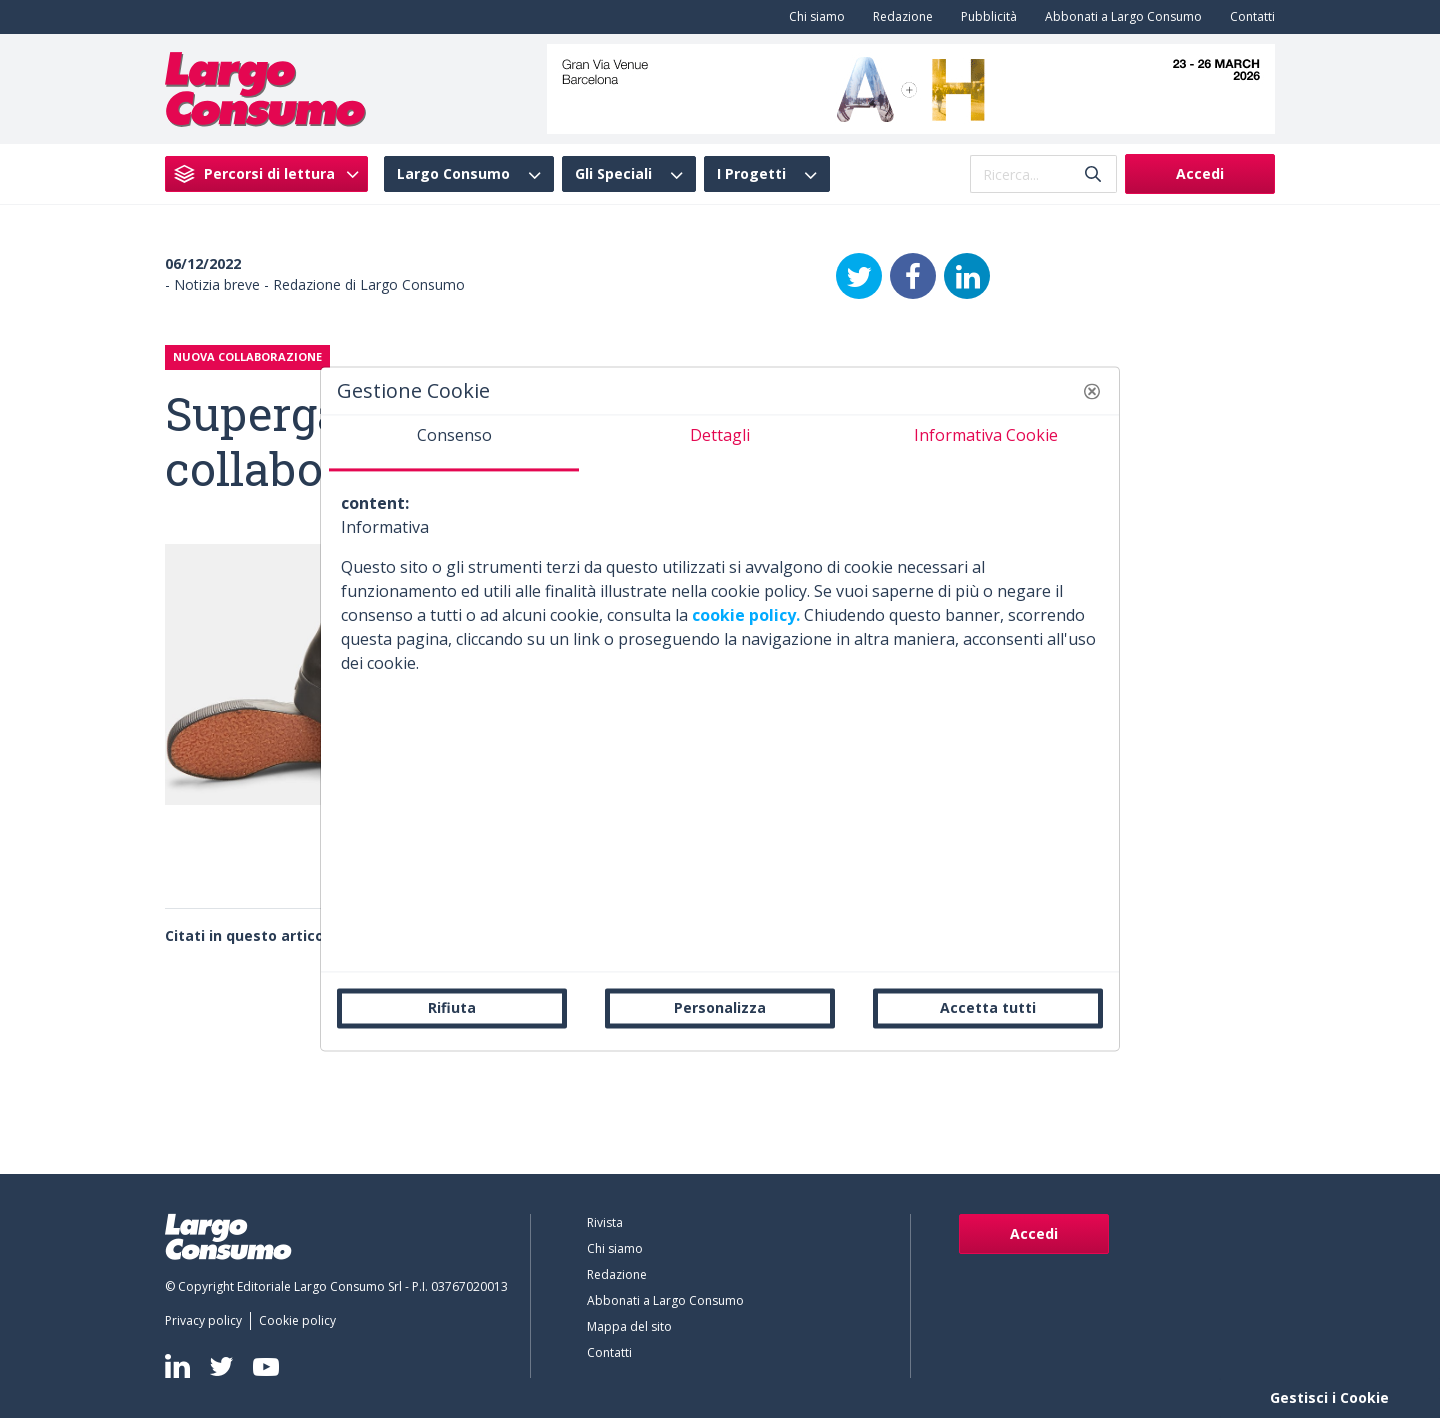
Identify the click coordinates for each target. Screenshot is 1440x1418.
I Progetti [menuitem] (751, 174)
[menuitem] (813, 17)
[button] (1092, 391)
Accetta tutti (988, 1007)
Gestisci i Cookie (1329, 1397)
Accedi (1200, 173)
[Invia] (1093, 174)
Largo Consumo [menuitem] (453, 174)
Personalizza (720, 1007)
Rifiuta (452, 1007)
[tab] (454, 443)
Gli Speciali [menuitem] (613, 174)
